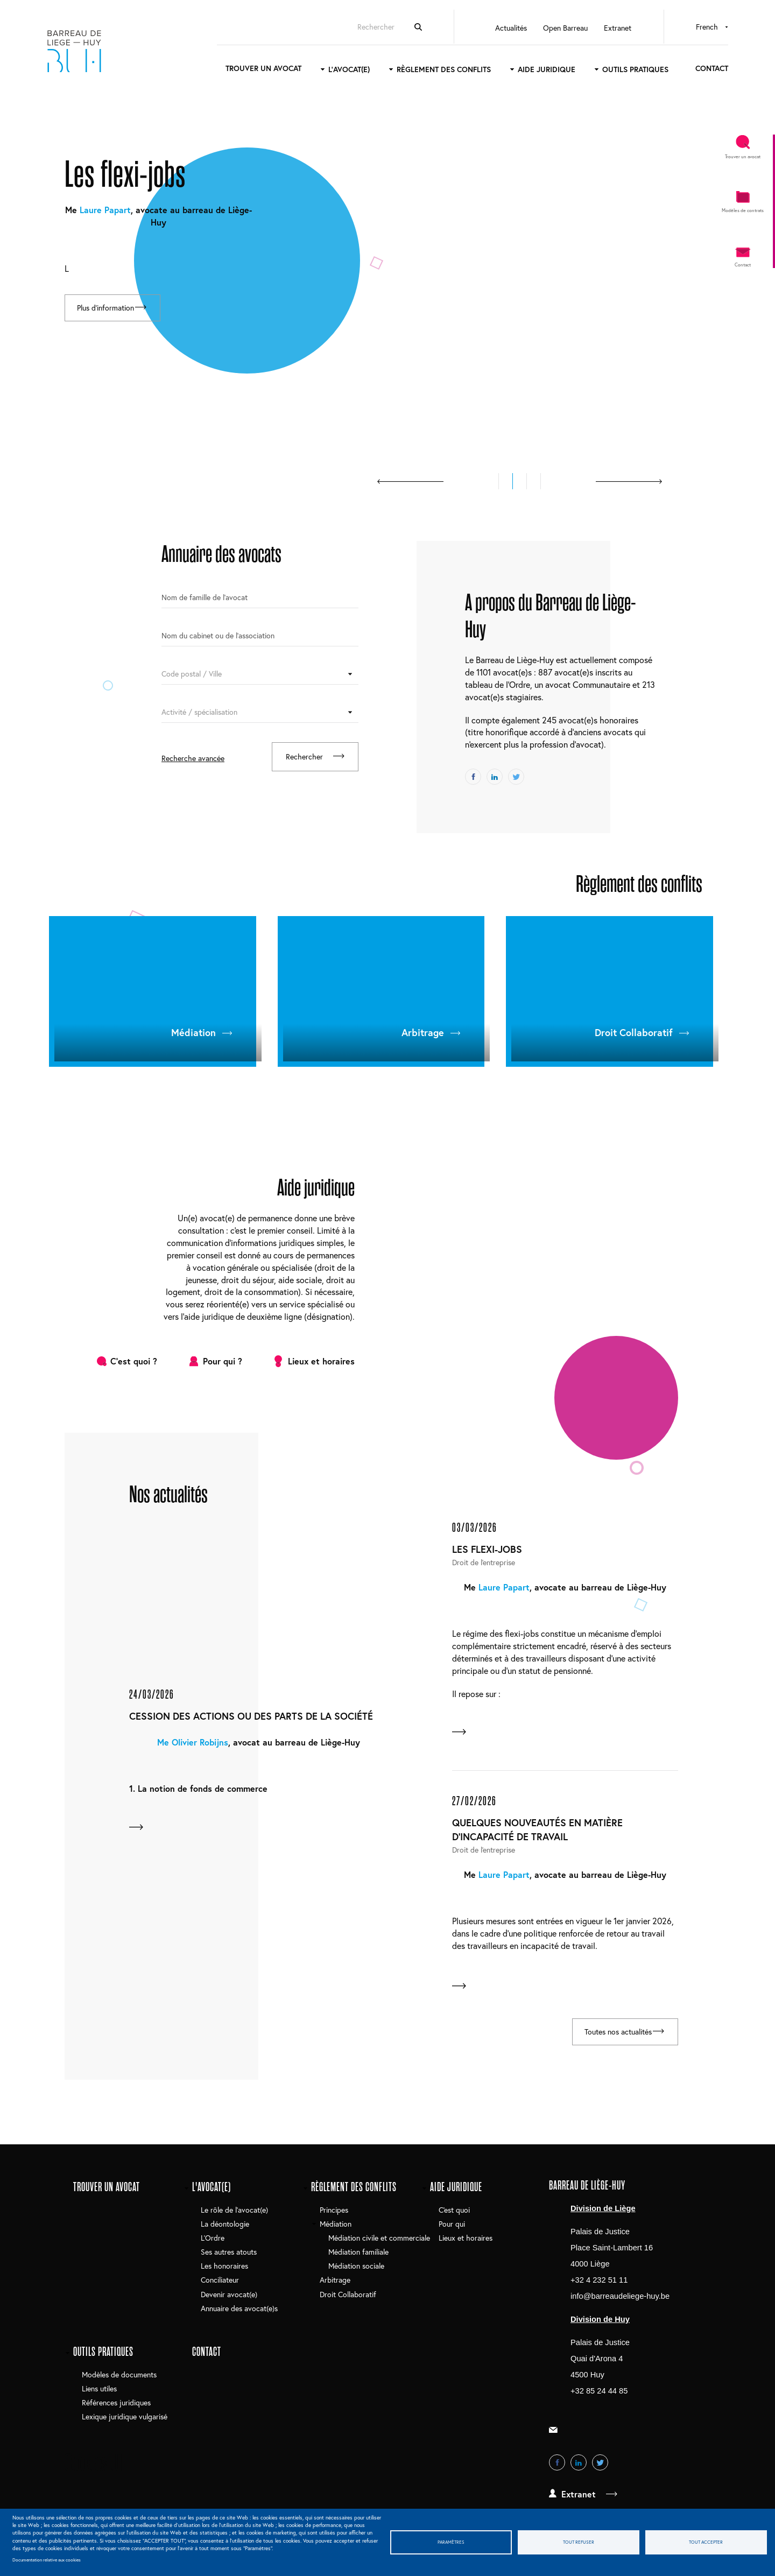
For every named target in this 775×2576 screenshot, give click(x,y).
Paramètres (451, 2542)
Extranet (600, 29)
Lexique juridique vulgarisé (124, 2418)
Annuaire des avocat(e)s (239, 2310)
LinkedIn (495, 777)
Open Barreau (547, 29)
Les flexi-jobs (487, 1549)
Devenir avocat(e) (229, 2296)
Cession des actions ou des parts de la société (251, 1715)
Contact (694, 70)
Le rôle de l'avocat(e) (234, 2212)
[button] (499, 481)
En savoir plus (130, 1828)
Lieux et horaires (321, 1361)
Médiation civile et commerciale (379, 2240)
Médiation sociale (356, 2268)
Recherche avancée (192, 758)
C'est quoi (454, 2212)
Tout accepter (706, 2542)
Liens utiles (99, 2390)
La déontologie (225, 2226)
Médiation (193, 1032)
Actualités (493, 29)
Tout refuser (578, 2542)
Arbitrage (422, 1032)
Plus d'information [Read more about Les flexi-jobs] (107, 310)
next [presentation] (629, 481)
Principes (334, 2212)
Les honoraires (224, 2268)
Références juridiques (116, 2404)
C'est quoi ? (133, 1361)
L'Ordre (212, 2240)
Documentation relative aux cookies (46, 2560)
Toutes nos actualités (609, 2035)
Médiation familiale (358, 2254)
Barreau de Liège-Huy (97, 52)
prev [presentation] (410, 481)
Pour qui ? (222, 1361)
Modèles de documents (119, 2376)
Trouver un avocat (246, 70)
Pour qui (452, 2226)
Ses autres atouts (229, 2254)
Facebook (473, 777)
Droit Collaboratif (634, 1032)
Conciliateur (220, 2282)
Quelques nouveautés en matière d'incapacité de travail (537, 1831)
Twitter (516, 777)
